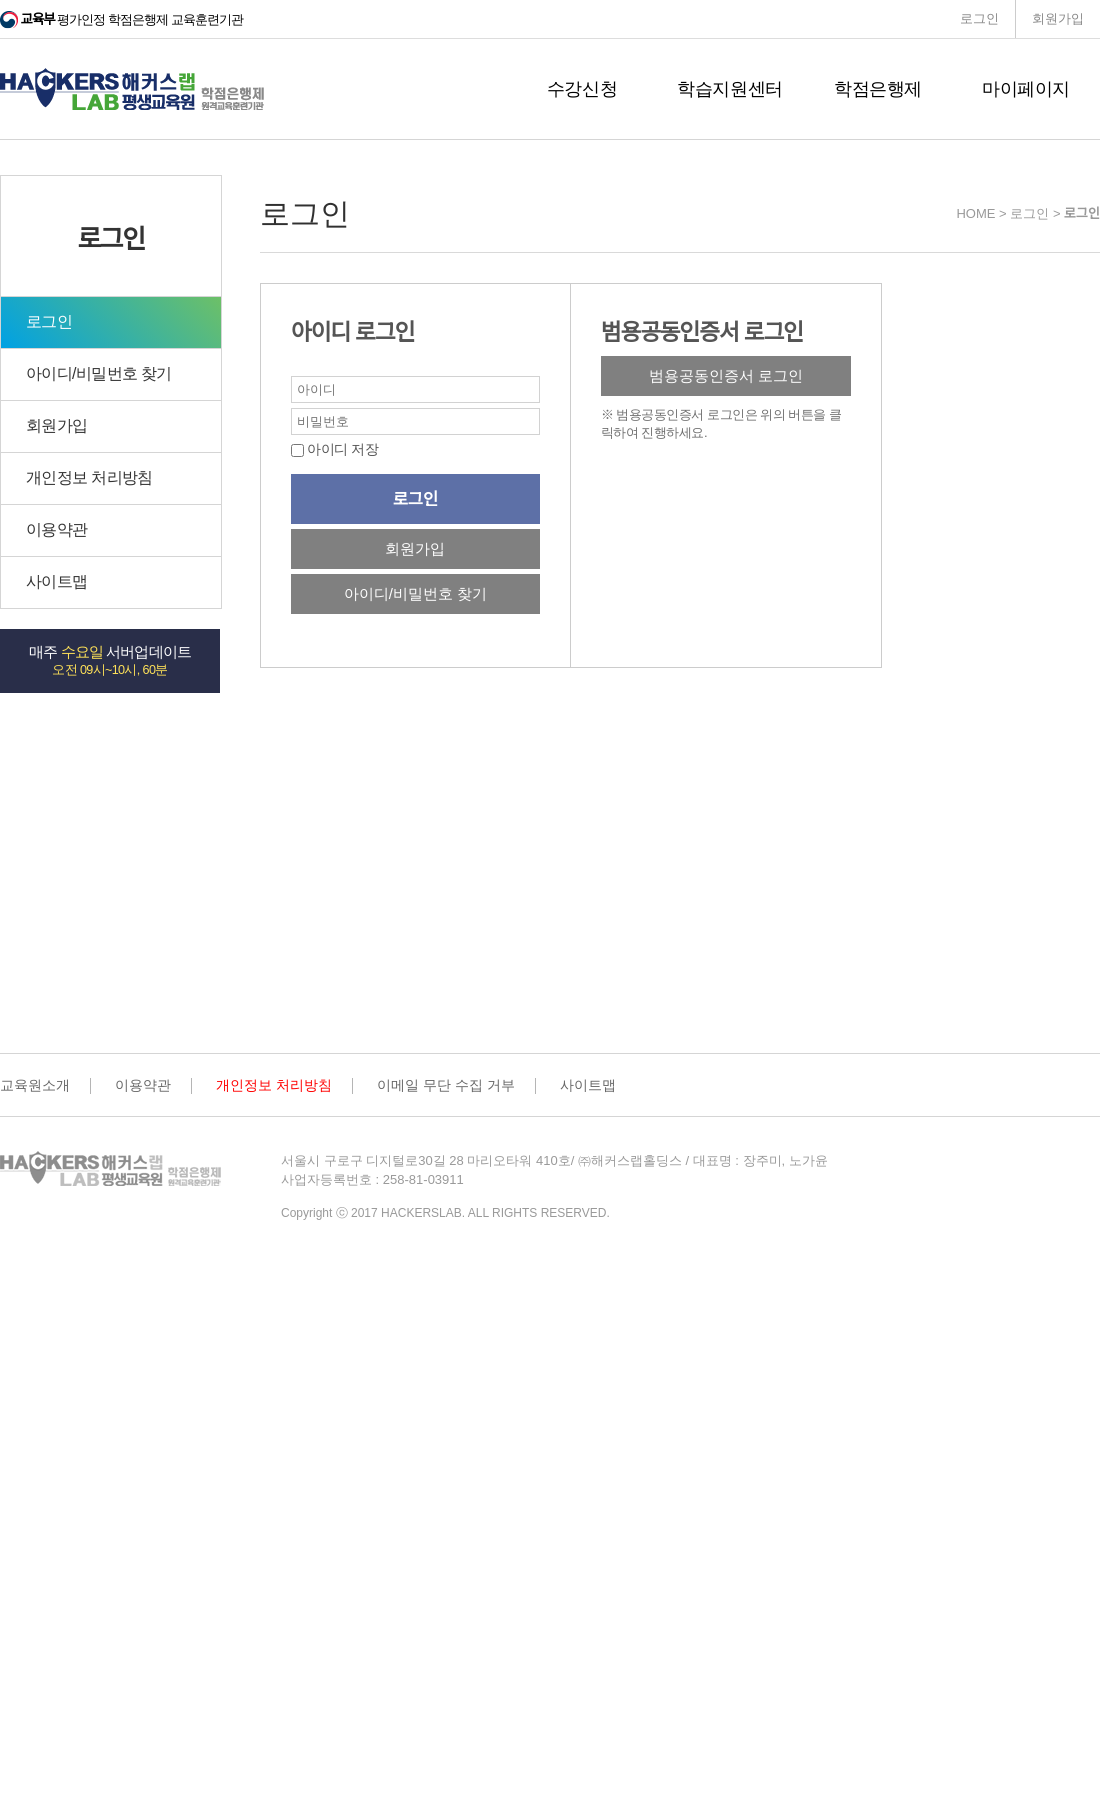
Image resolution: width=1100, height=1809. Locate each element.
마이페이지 (1026, 89)
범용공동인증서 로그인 (726, 375)
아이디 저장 (341, 449)
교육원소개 (35, 1085)
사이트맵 (56, 581)
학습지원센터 (730, 89)
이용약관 (56, 529)
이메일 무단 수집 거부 (446, 1085)
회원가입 (1058, 18)
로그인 (979, 18)
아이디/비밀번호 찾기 (99, 373)
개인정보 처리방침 (89, 477)
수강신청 (582, 89)
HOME (975, 213)
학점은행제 (878, 89)
